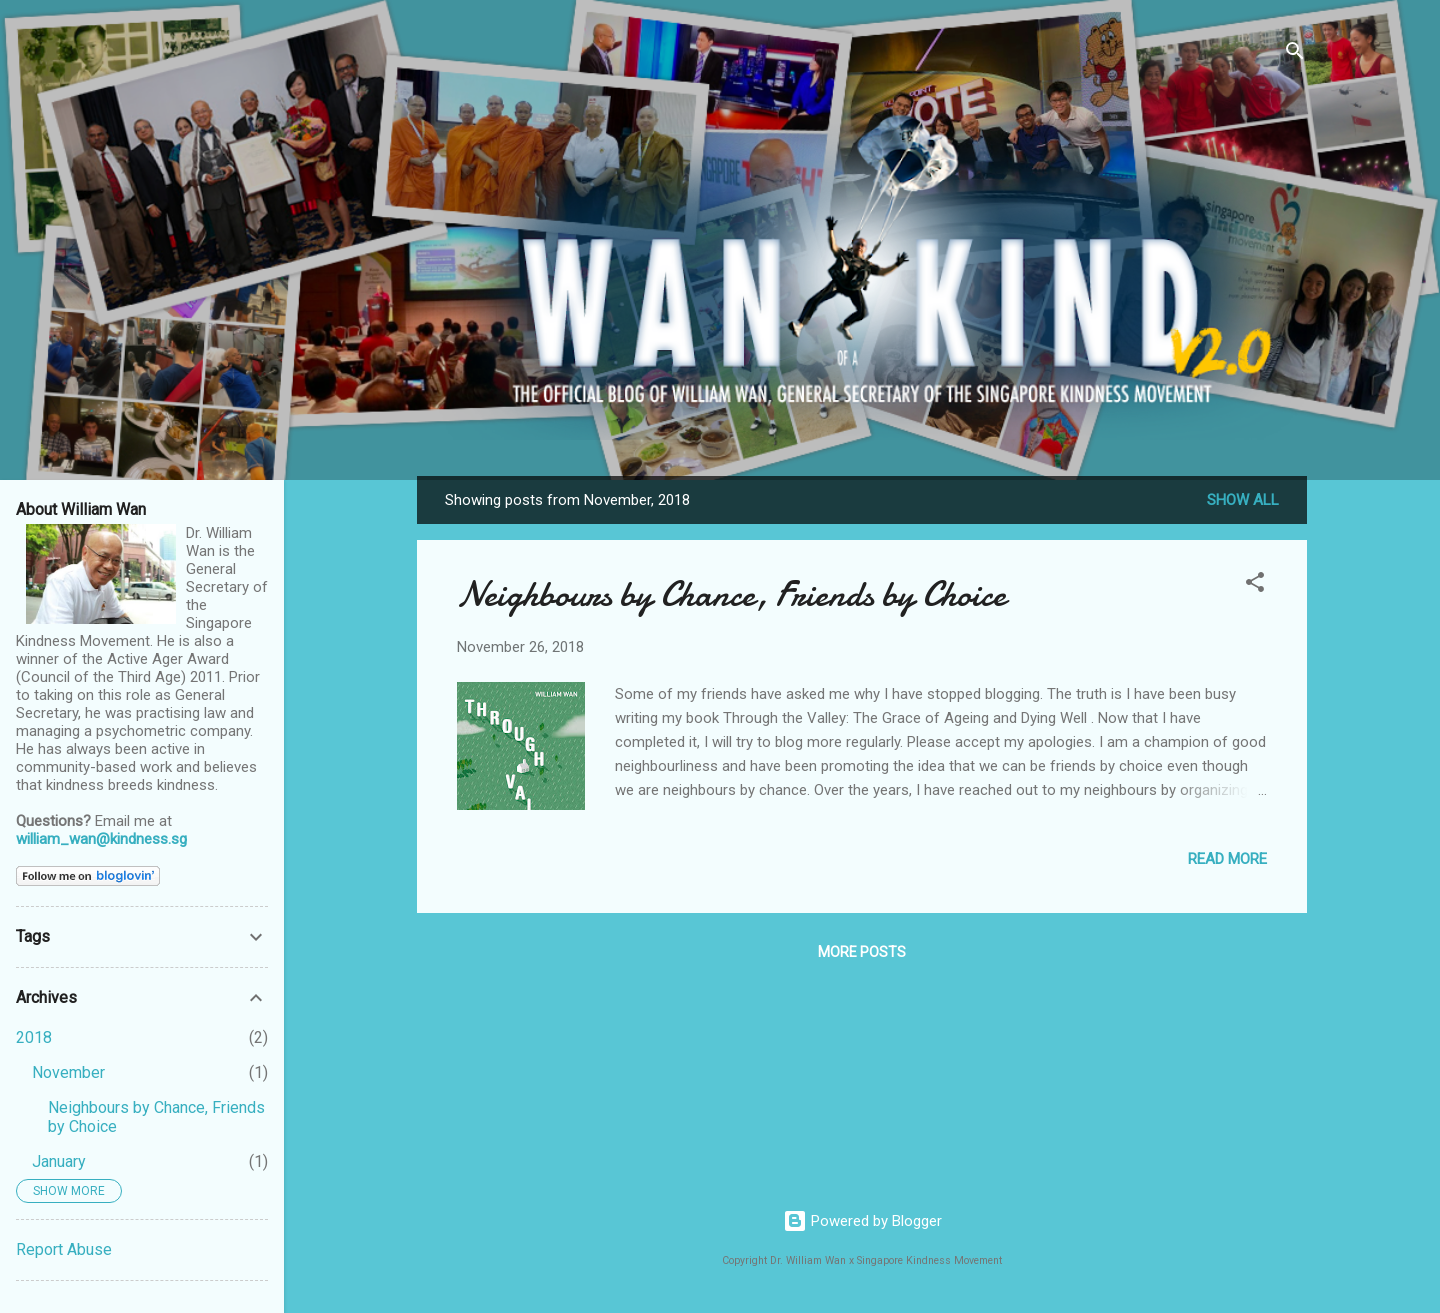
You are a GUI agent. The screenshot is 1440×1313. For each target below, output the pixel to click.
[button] (1255, 585)
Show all (1243, 500)
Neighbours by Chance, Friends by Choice (731, 594)
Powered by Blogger (862, 1221)
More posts (862, 952)
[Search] (1295, 54)
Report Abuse (64, 1249)
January (59, 1161)
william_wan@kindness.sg (101, 839)
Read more (1227, 859)
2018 (34, 1037)
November (68, 1072)
